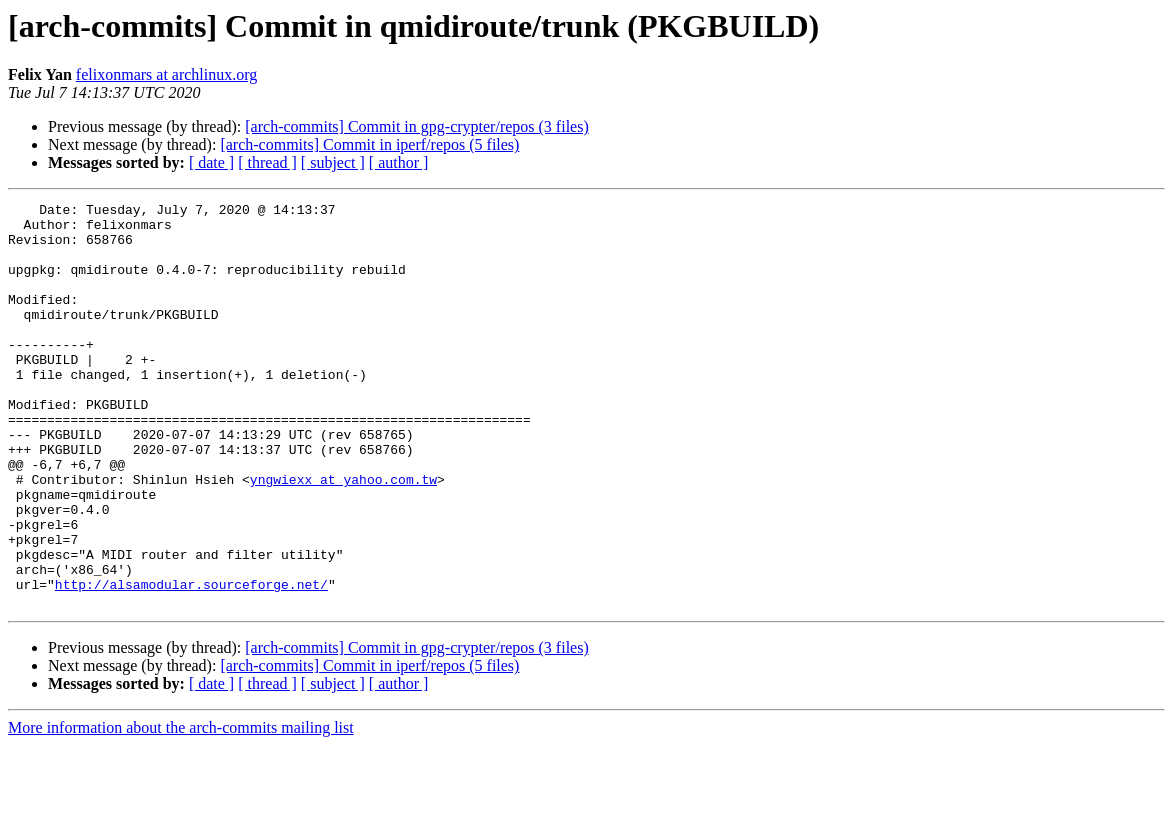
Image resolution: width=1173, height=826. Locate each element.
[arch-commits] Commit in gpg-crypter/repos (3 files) (416, 126)
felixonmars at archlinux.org (166, 74)
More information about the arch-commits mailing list (181, 808)
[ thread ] (267, 162)
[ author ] (399, 162)
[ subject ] (333, 162)
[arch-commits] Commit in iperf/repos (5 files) (369, 144)
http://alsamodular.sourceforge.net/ (191, 662)
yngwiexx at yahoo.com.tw (343, 536)
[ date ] (211, 162)
